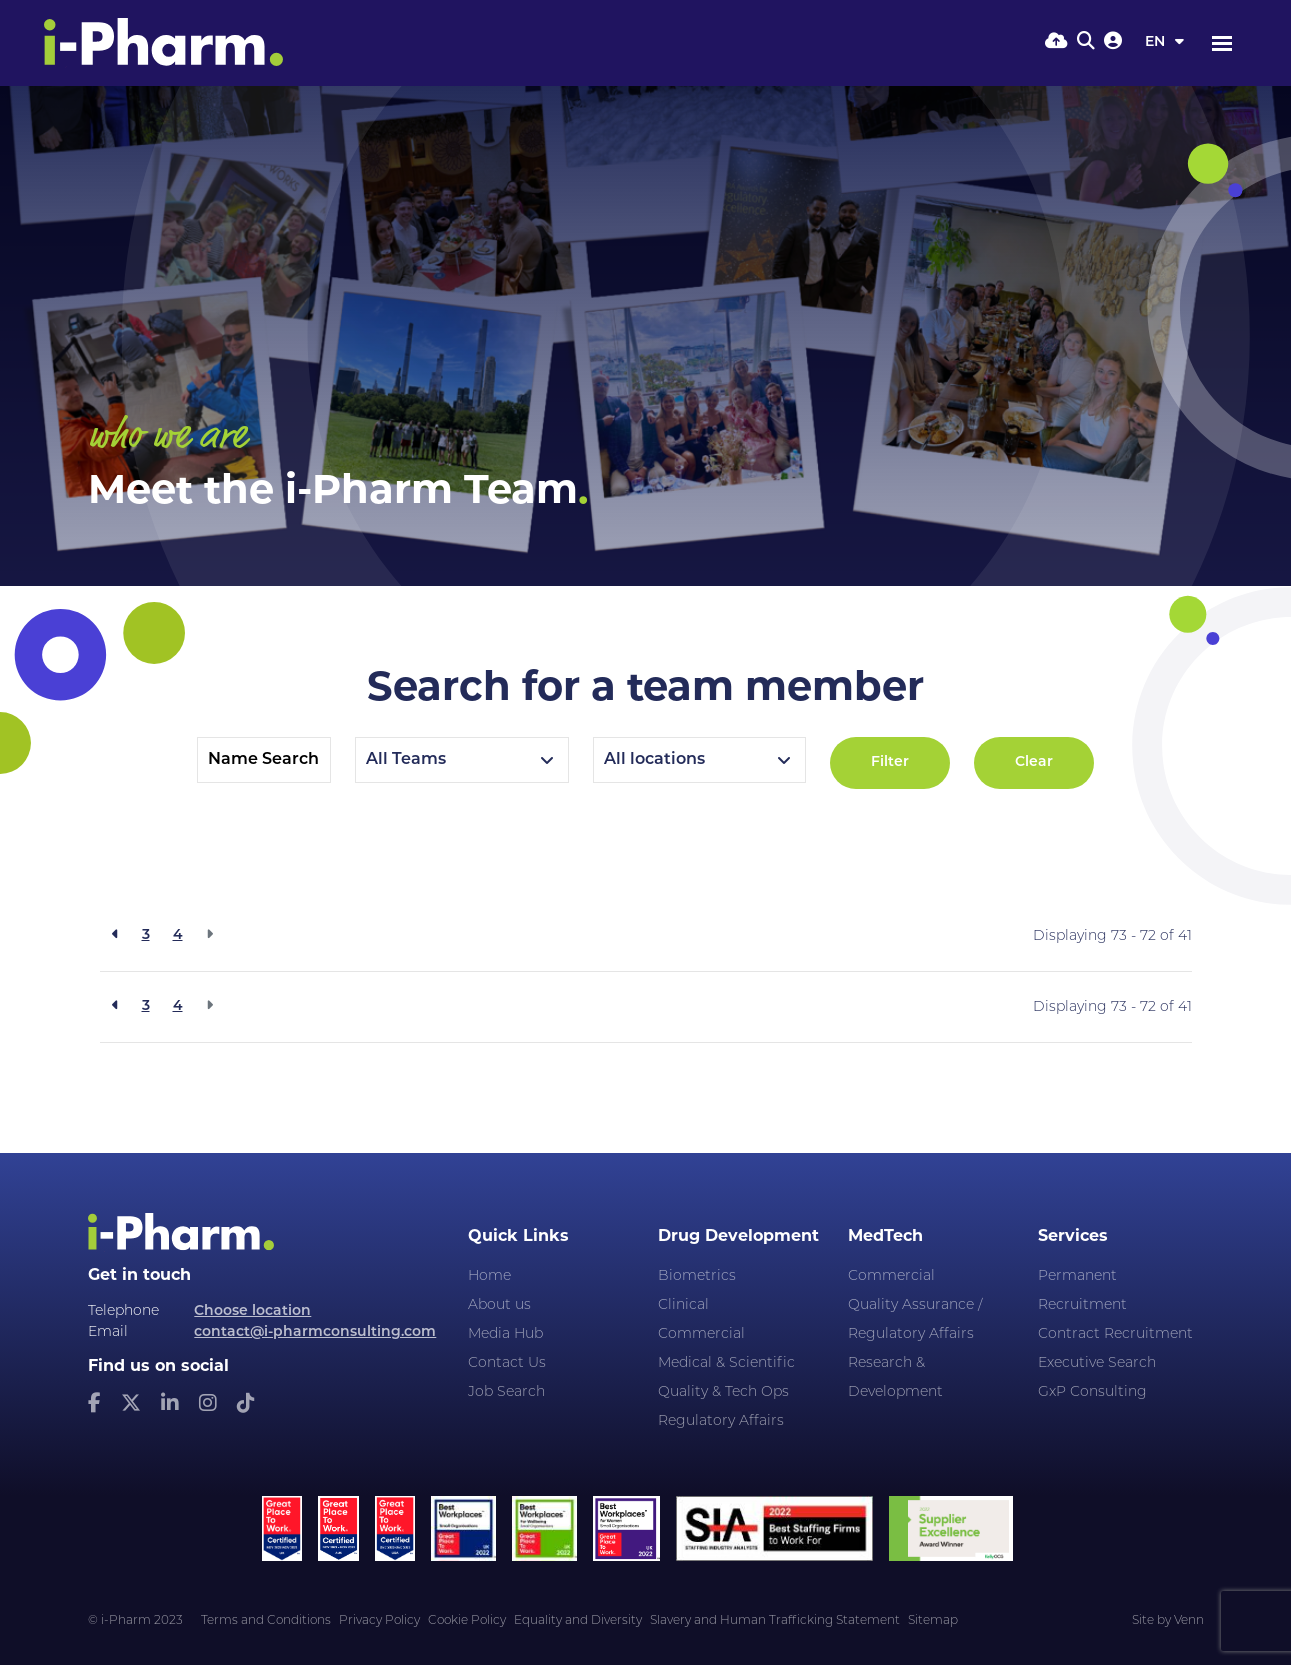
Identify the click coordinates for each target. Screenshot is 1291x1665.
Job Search (506, 1392)
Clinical (683, 1305)
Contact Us (507, 1363)
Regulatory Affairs (721, 1421)
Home (489, 1276)
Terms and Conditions (266, 1621)
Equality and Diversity (578, 1621)
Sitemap (933, 1621)
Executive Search (1097, 1363)
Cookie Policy (467, 1621)
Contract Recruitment (1115, 1334)
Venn (1189, 1621)
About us (499, 1305)
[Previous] (115, 936)
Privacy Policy (379, 1621)
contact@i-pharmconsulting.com (315, 1332)
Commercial (701, 1334)
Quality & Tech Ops (723, 1392)
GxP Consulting (1092, 1392)
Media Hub (505, 1334)
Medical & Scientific (726, 1363)
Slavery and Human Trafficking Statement (775, 1621)
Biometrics (697, 1276)
